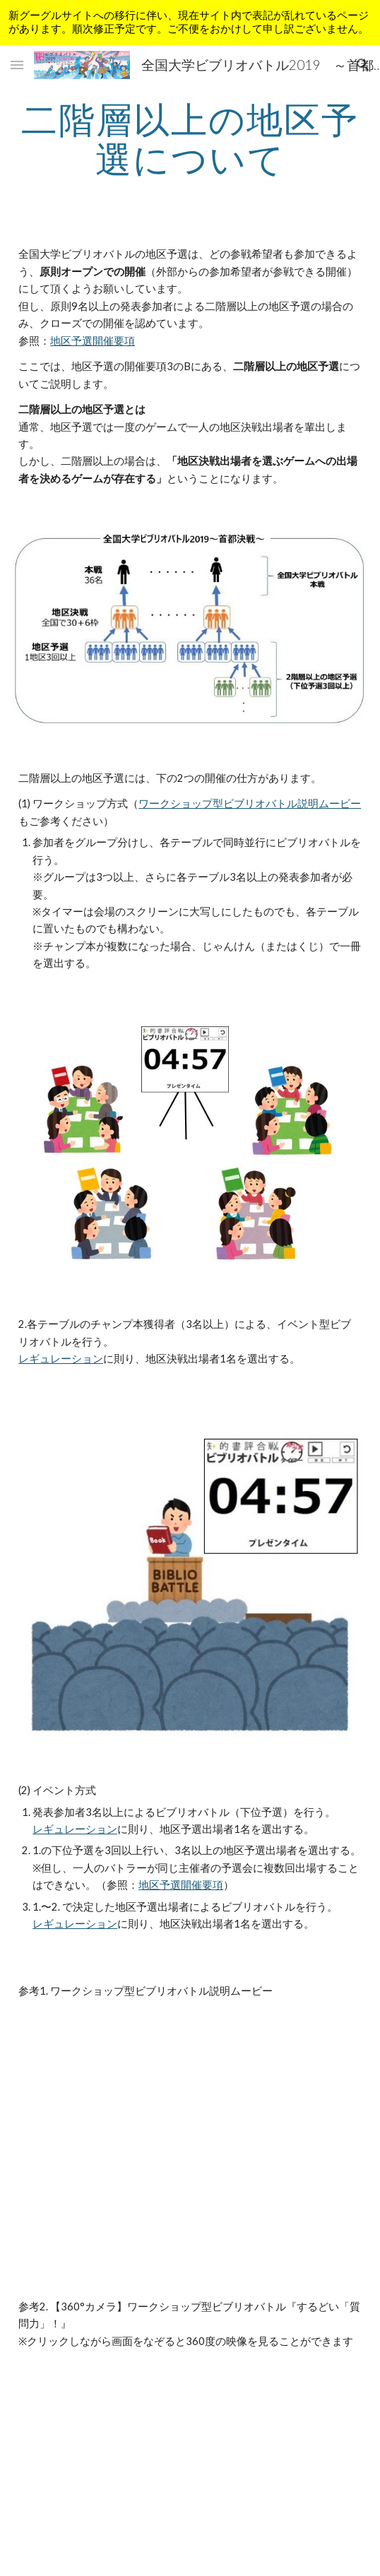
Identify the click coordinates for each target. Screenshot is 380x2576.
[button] (17, 64)
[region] (190, 22)
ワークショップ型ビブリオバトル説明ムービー (249, 803)
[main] (190, 139)
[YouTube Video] (190, 2132)
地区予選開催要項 (92, 341)
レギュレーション (60, 1359)
